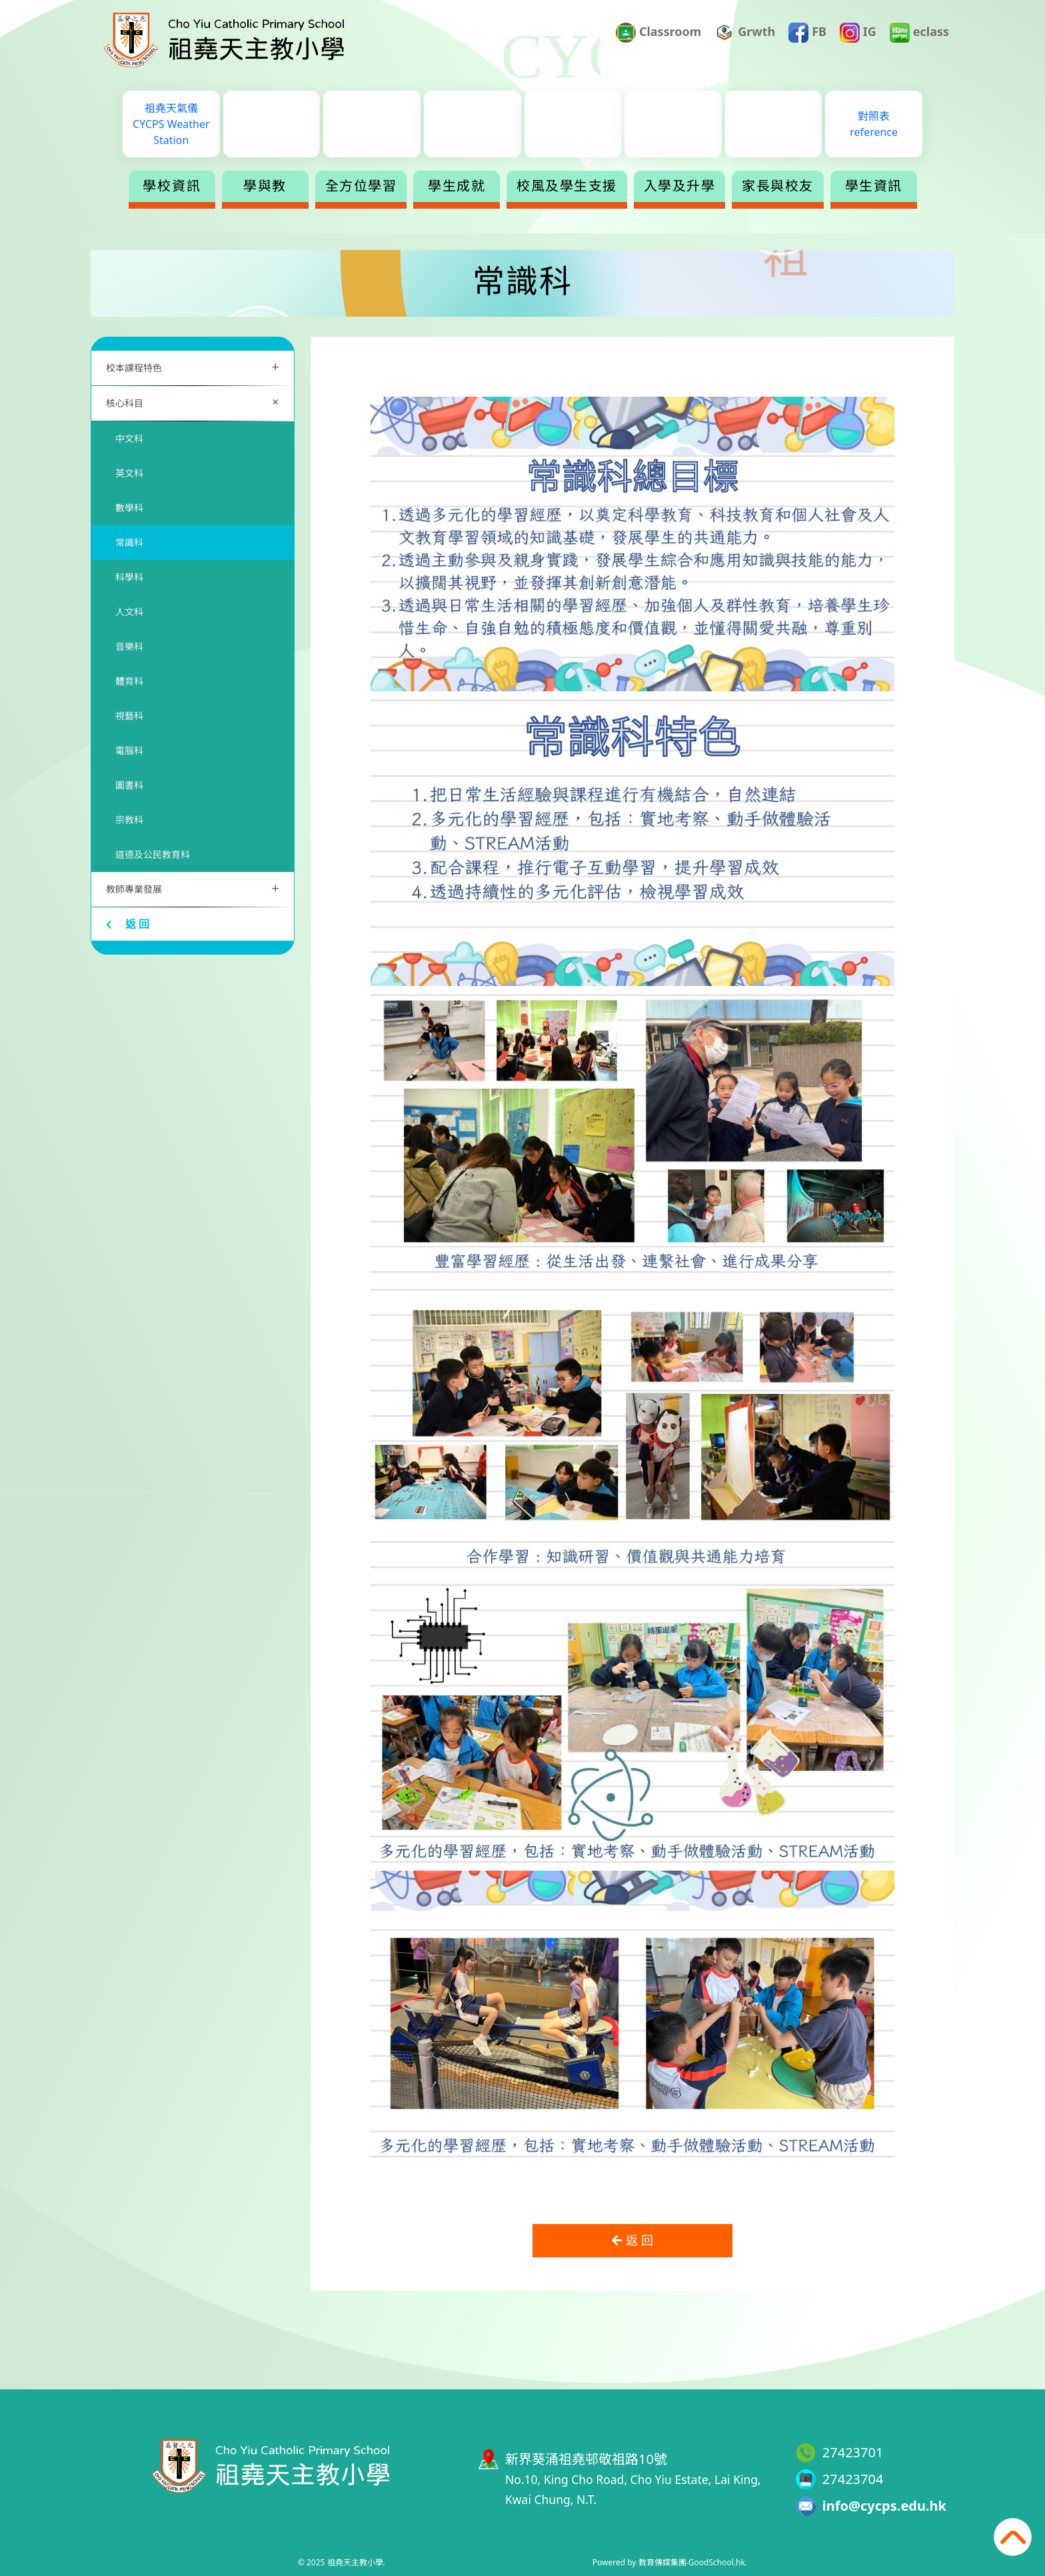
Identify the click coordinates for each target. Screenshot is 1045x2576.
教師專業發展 (192, 888)
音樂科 (129, 646)
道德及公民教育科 (152, 854)
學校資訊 (172, 186)
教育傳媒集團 (662, 2562)
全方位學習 (361, 186)
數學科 (129, 507)
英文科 (129, 473)
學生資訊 (873, 186)
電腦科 (129, 750)
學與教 (265, 186)
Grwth (745, 33)
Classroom (658, 33)
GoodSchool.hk (716, 2562)
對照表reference (874, 124)
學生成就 (456, 186)
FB (807, 33)
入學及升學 (680, 186)
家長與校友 (778, 186)
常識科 (129, 542)
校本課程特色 (192, 366)
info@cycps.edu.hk (884, 2506)
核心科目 (195, 402)
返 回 (127, 924)
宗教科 (129, 819)
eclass (919, 33)
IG (858, 33)
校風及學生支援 (567, 186)
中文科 (129, 438)
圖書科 (129, 785)
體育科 (129, 681)
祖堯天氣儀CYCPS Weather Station (171, 124)
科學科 (129, 577)
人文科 (129, 611)
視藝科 (129, 715)
